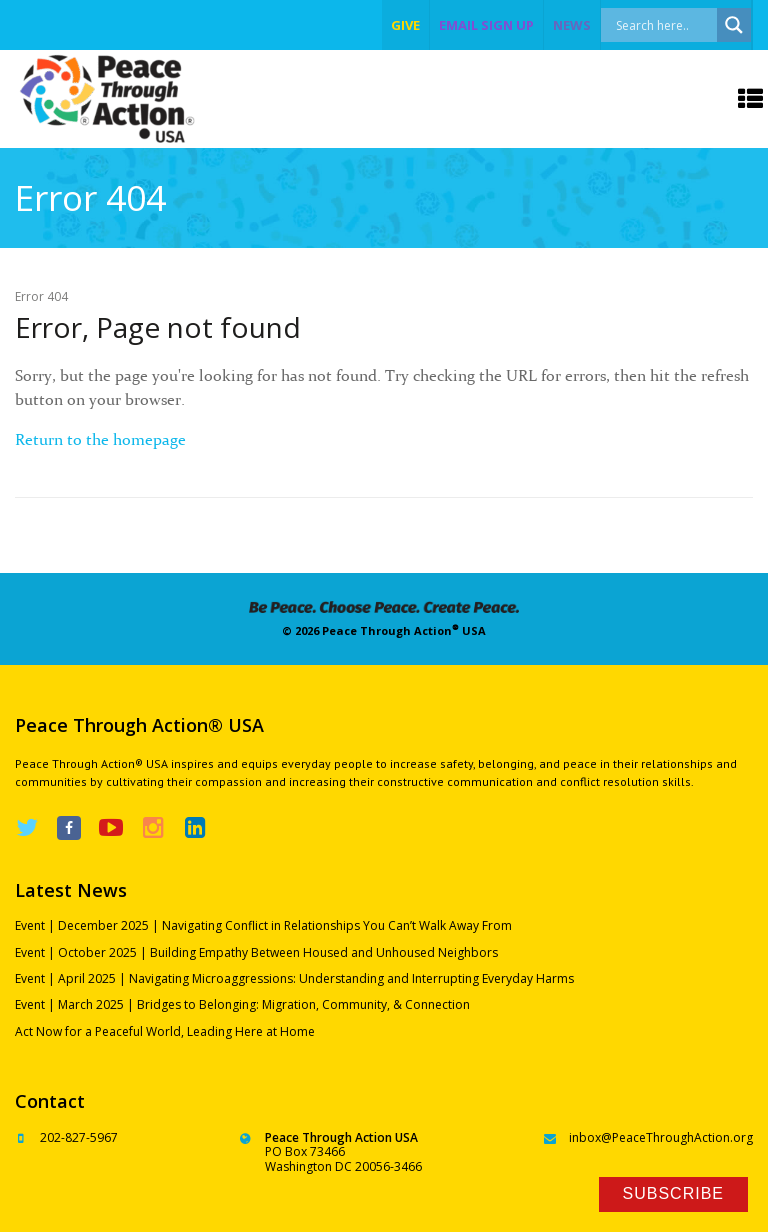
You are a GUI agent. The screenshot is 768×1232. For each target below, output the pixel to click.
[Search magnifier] (734, 25)
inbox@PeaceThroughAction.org (661, 1137)
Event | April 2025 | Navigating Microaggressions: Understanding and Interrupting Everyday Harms (294, 978)
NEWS (572, 25)
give (405, 25)
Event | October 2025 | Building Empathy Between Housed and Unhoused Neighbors (256, 952)
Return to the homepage (100, 439)
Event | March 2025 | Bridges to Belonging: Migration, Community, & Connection (242, 1004)
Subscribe (673, 1193)
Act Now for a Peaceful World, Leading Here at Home (165, 1031)
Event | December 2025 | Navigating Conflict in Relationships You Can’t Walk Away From (263, 925)
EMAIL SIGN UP (486, 25)
